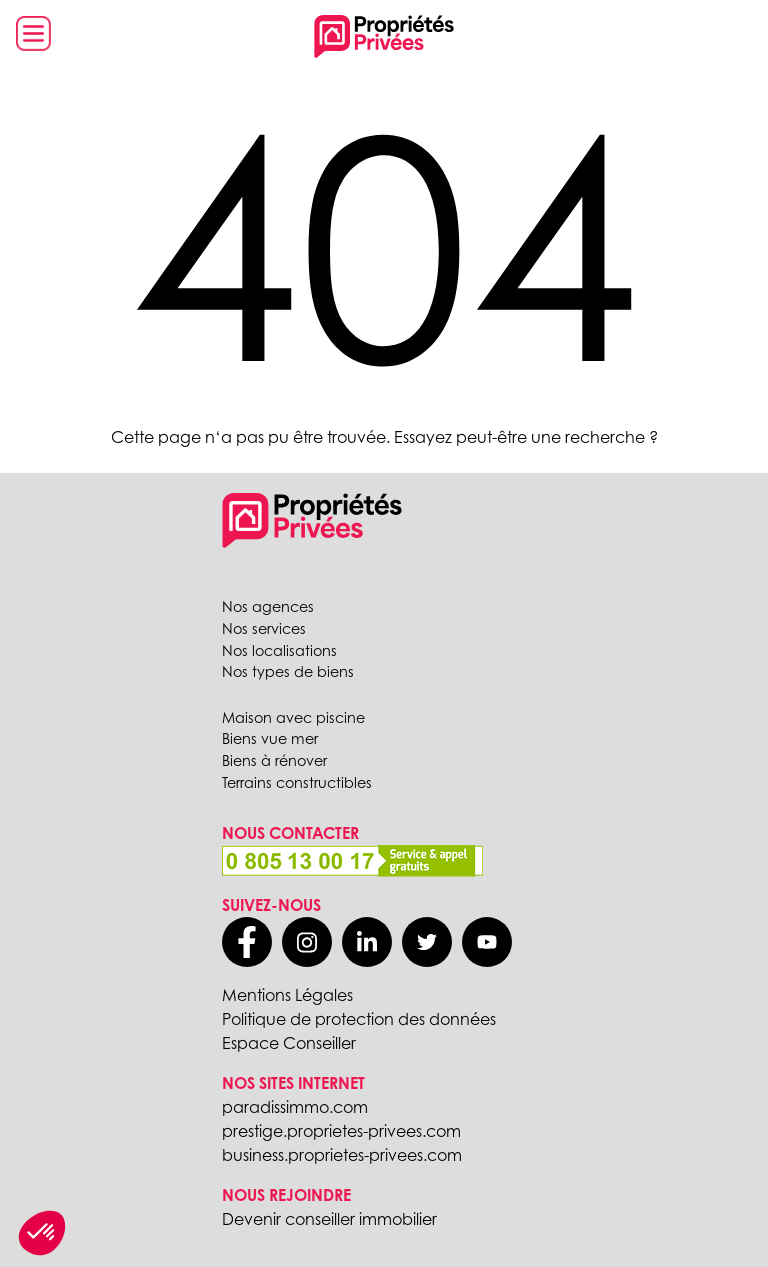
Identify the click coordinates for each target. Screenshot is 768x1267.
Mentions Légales (287, 995)
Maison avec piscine (293, 717)
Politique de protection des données (359, 1019)
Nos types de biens (288, 671)
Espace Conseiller (289, 1043)
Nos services (264, 628)
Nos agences (268, 606)
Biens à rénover (274, 760)
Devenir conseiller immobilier (329, 1219)
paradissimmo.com (295, 1107)
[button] (42, 1233)
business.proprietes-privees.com (342, 1155)
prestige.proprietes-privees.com (341, 1131)
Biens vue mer (270, 738)
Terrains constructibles (297, 782)
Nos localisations (279, 650)
